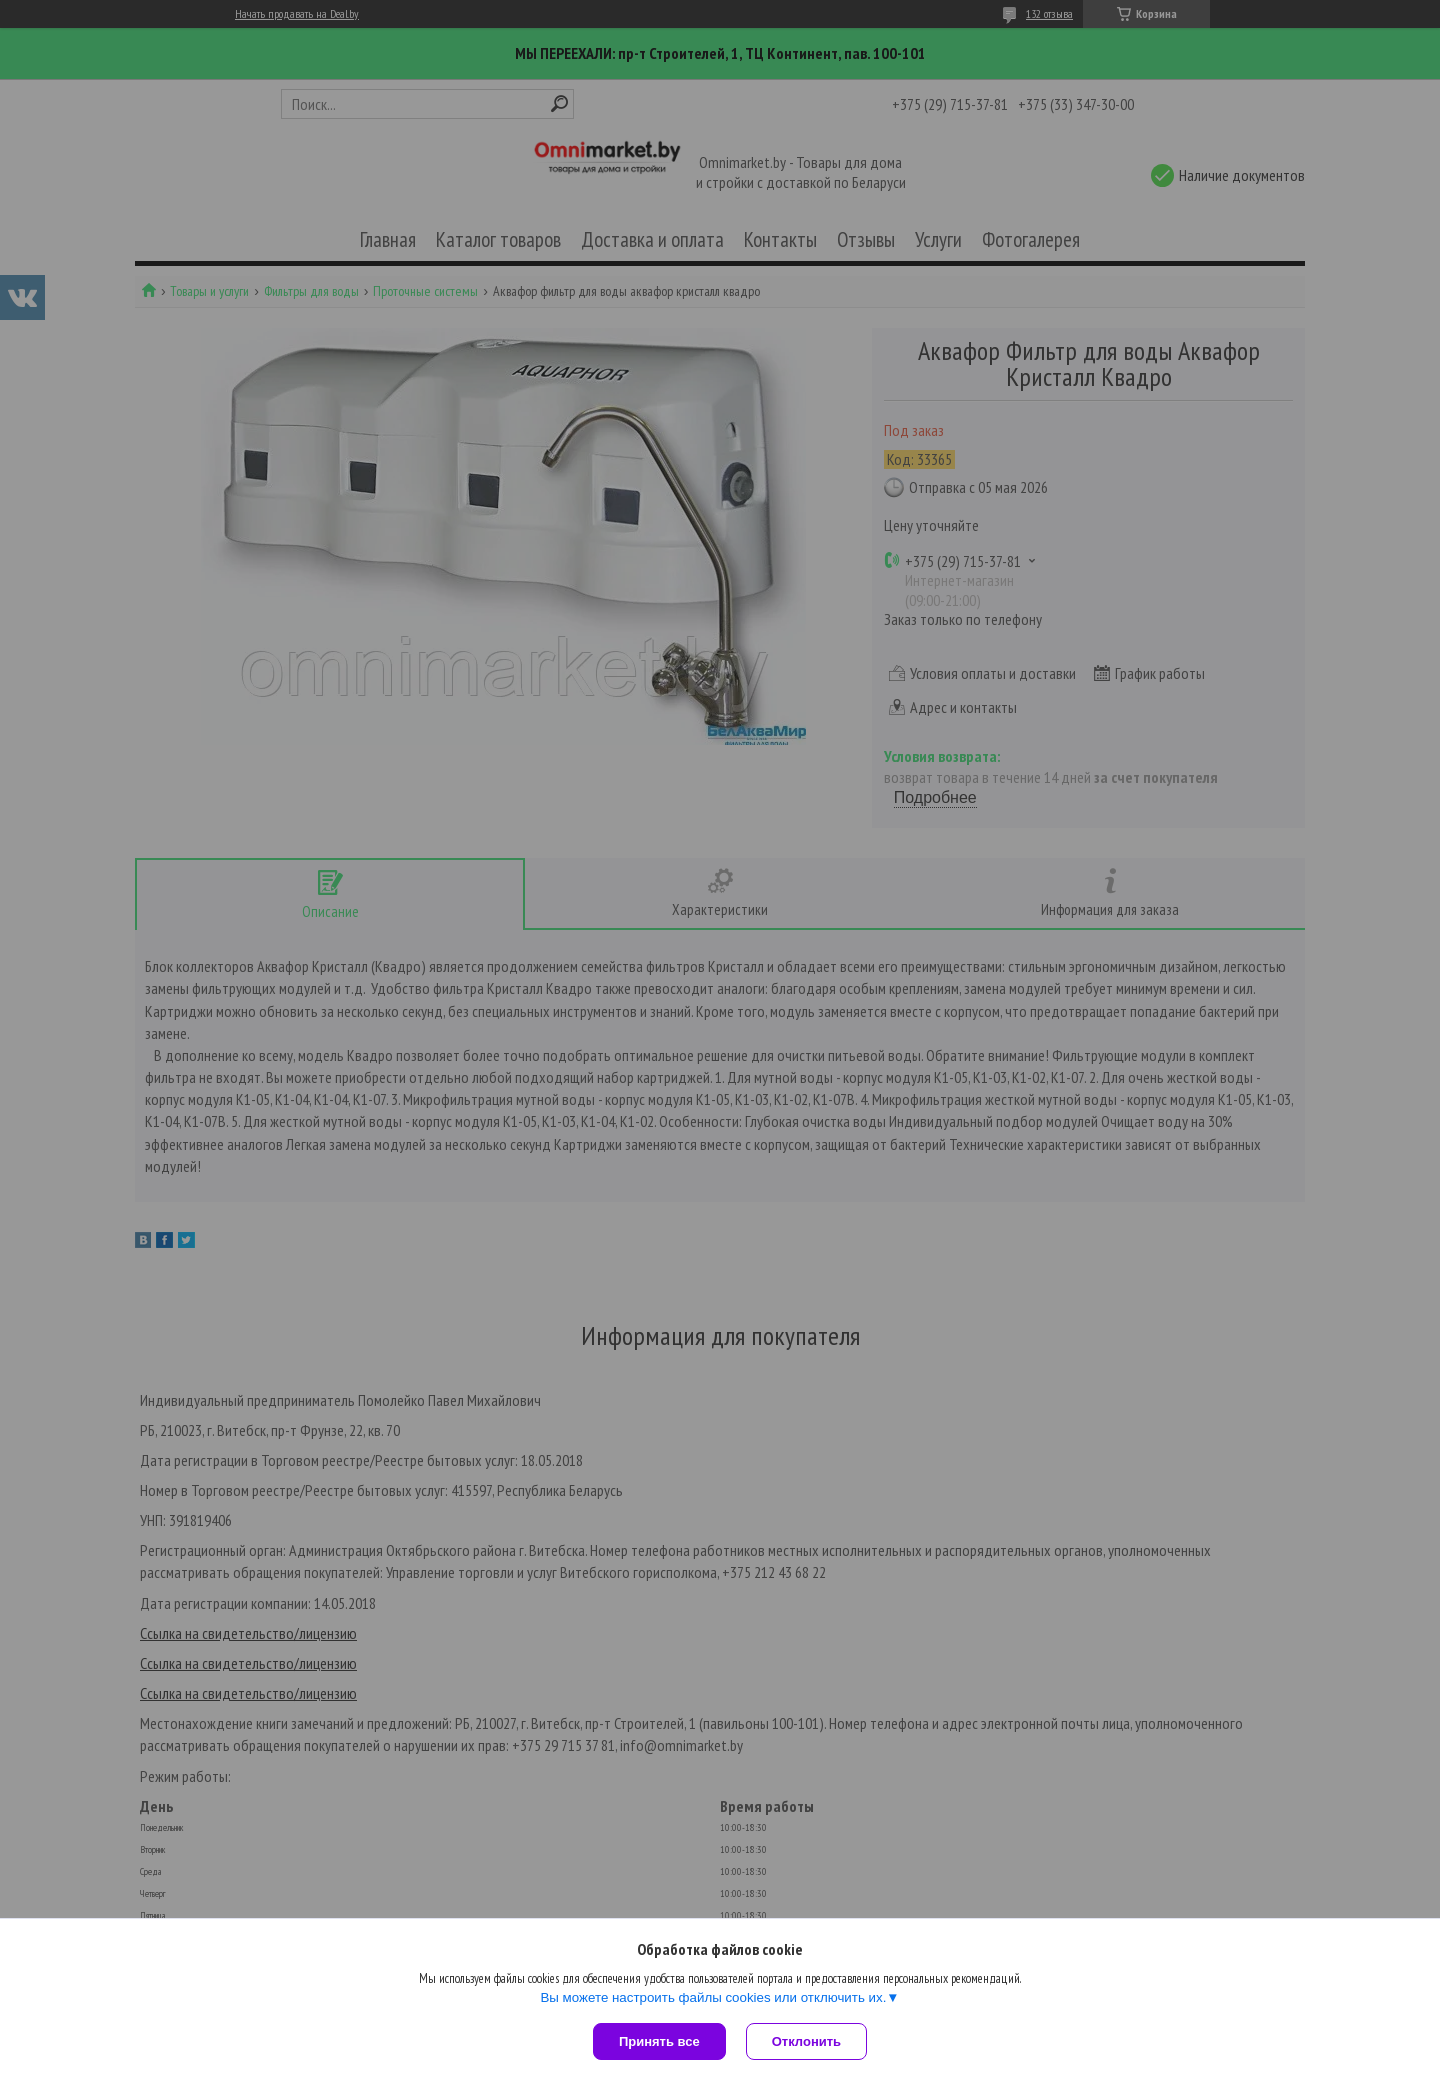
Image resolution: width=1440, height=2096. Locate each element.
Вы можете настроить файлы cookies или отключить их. (713, 1997)
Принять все (659, 2041)
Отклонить (806, 2041)
